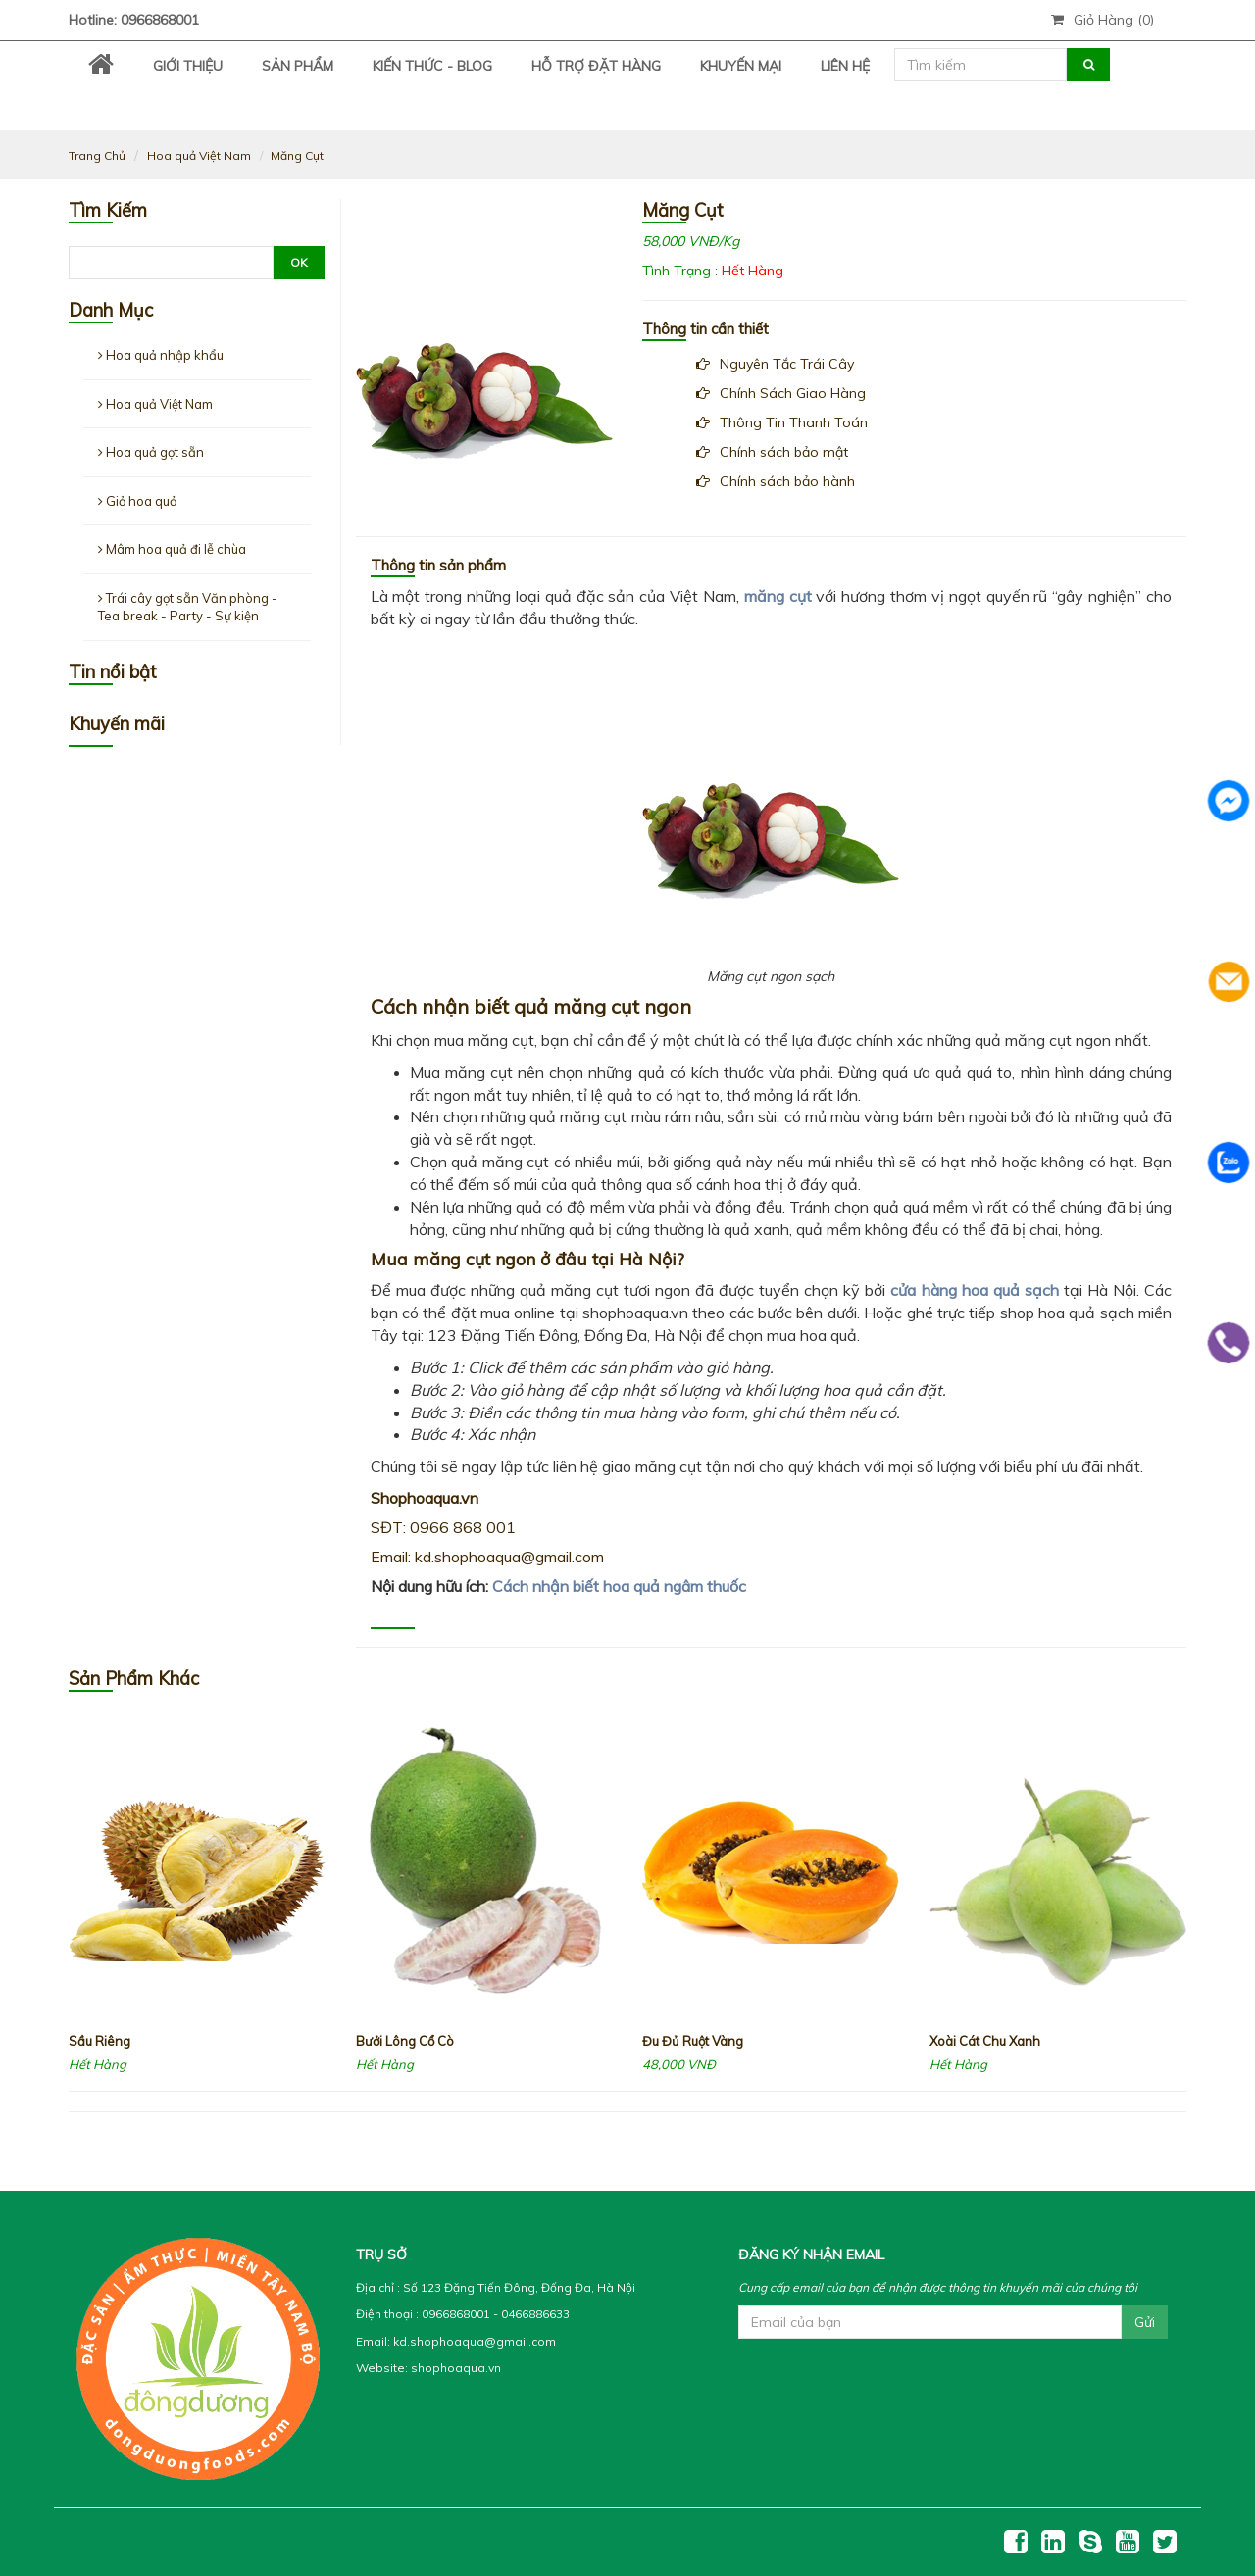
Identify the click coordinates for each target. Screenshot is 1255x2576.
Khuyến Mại (740, 65)
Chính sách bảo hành (775, 481)
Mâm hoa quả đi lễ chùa (172, 549)
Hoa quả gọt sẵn (151, 452)
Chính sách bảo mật (772, 452)
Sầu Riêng (99, 2041)
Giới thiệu (188, 65)
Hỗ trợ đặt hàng (596, 65)
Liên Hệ (845, 65)
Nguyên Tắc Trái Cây (775, 363)
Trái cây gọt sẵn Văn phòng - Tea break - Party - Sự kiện (187, 607)
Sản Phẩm (297, 65)
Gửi (1144, 2322)
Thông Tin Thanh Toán (782, 422)
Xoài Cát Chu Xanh (984, 2041)
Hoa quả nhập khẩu (161, 355)
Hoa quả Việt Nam (199, 155)
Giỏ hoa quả (137, 501)
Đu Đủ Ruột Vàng (692, 2041)
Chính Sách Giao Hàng (781, 393)
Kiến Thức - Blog (432, 65)
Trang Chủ (97, 155)
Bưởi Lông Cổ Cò (405, 2041)
